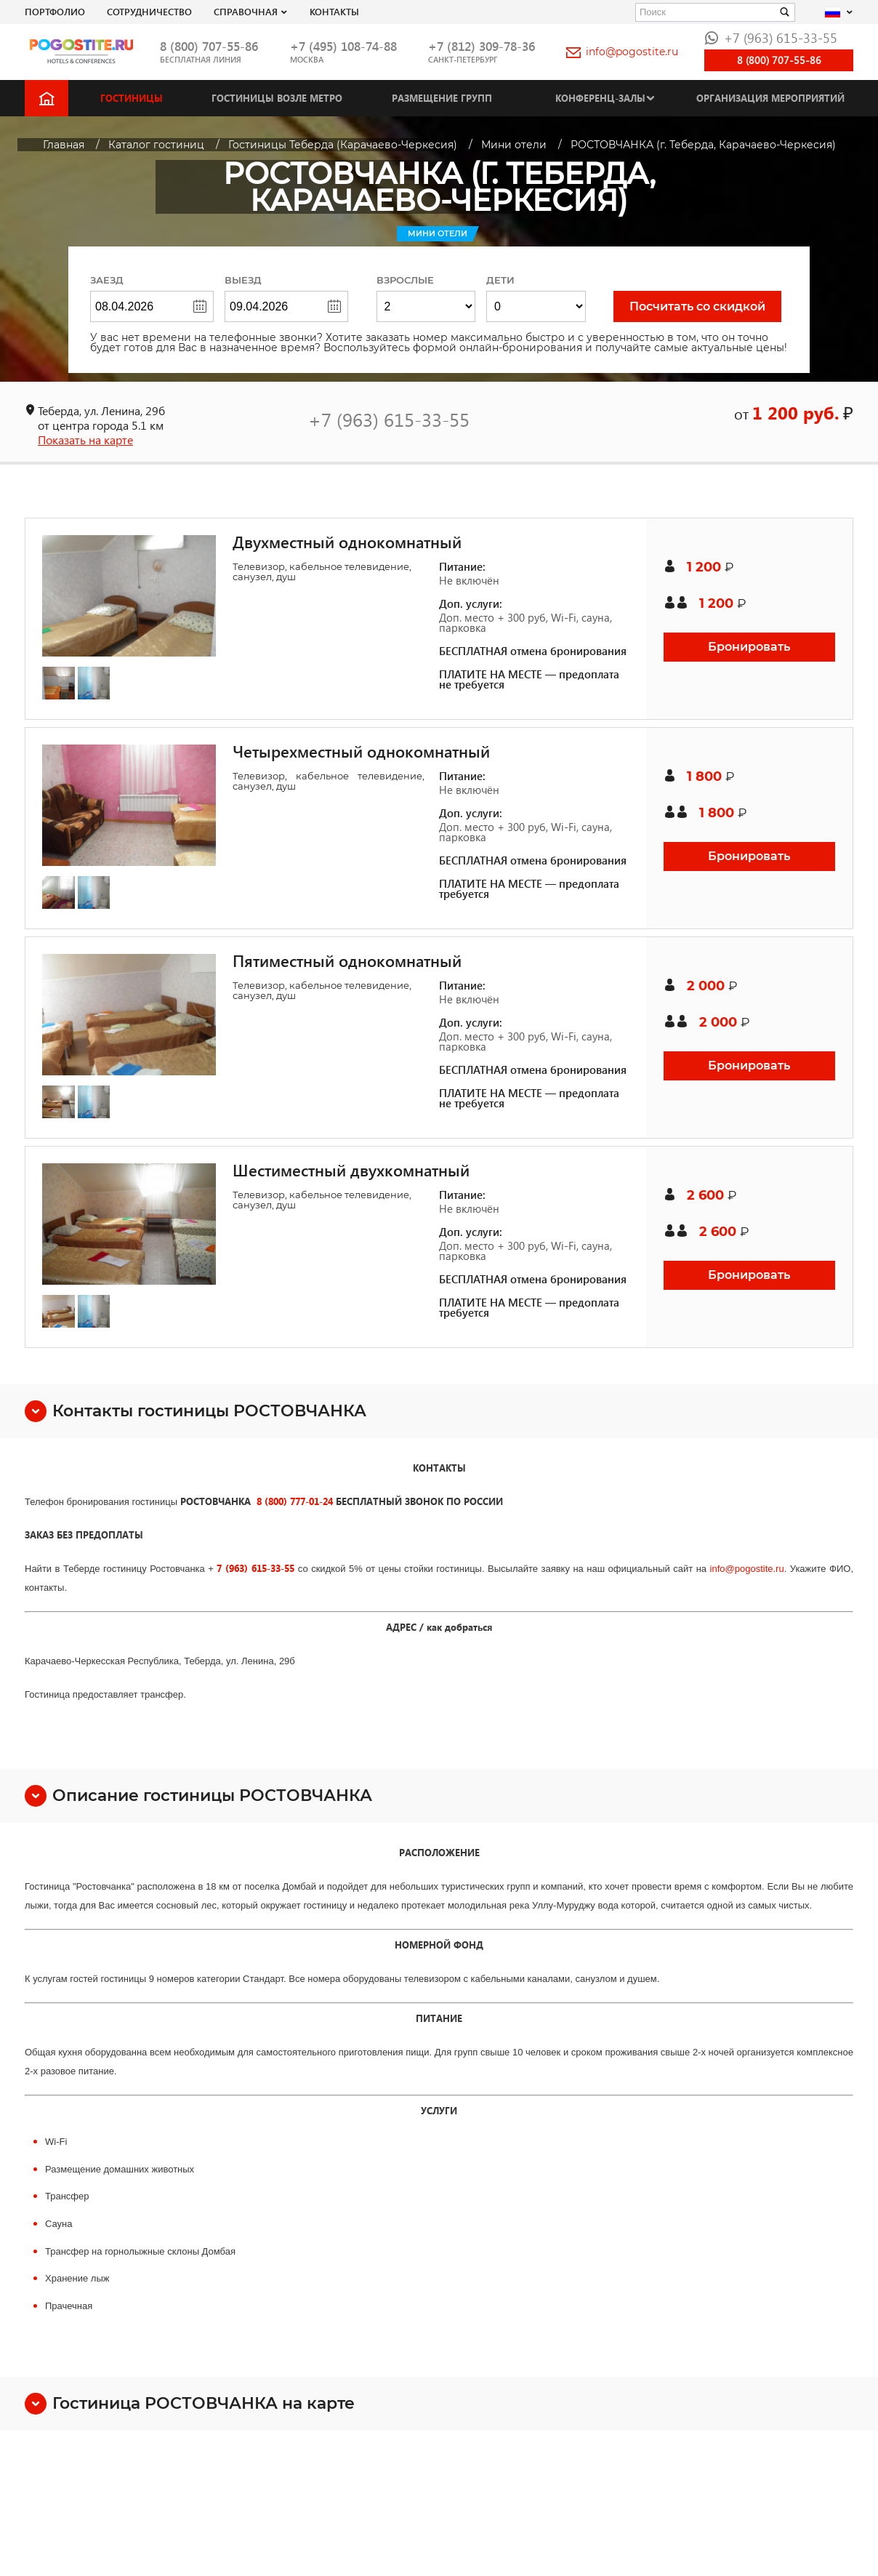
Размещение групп (442, 98)
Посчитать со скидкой (697, 306)
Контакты (334, 11)
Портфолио (55, 11)
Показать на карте (85, 439)
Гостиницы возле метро (277, 98)
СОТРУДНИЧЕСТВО (149, 11)
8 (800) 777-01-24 (295, 1501)
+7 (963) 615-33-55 (770, 37)
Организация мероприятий (770, 98)
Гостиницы (131, 98)
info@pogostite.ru (622, 51)
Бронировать (749, 647)
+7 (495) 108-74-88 (343, 46)
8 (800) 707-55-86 (209, 46)
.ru (778, 1568)
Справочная (246, 11)
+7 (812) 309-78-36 (481, 46)
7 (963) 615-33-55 (255, 1568)
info (717, 1568)
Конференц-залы (600, 98)
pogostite (754, 1568)
